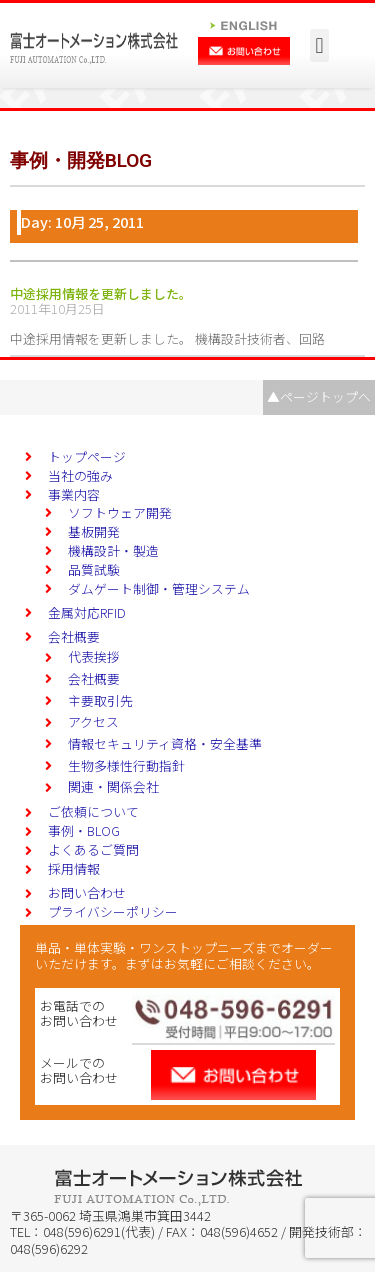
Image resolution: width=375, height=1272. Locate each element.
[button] (319, 45)
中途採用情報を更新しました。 (101, 293)
